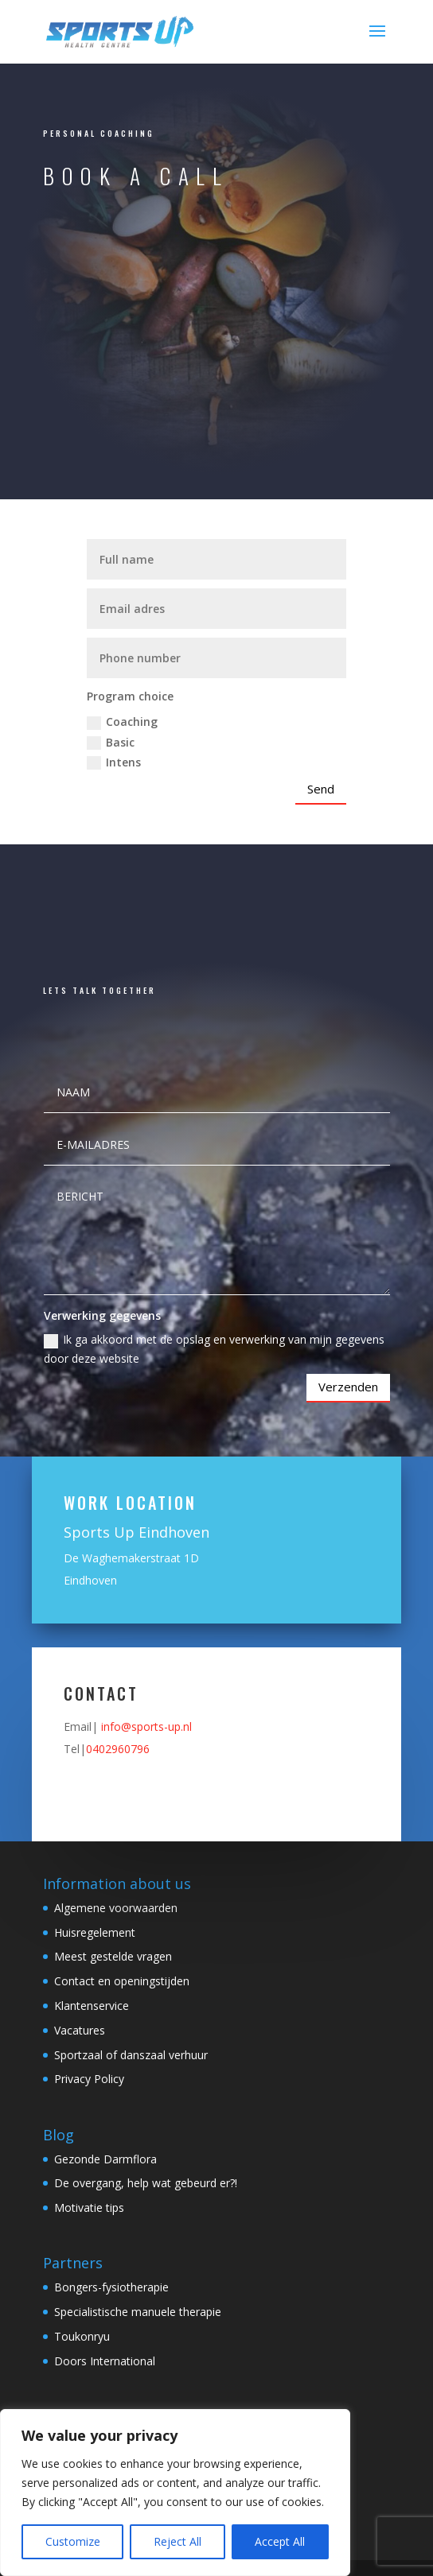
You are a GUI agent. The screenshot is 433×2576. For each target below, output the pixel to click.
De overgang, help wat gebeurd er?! (145, 2182)
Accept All (280, 2541)
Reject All (177, 2541)
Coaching (122, 722)
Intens (114, 762)
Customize (72, 2541)
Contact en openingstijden (121, 1980)
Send (320, 789)
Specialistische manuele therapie (137, 2311)
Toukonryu (82, 2336)
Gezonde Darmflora (105, 2159)
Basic (111, 743)
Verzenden (348, 1387)
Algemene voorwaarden (115, 1907)
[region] (175, 2492)
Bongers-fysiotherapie (111, 2287)
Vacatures (79, 2030)
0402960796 (118, 1748)
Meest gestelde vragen (113, 1956)
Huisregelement (94, 1932)
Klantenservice (91, 2005)
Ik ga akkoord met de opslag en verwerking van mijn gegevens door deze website (214, 1349)
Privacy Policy (89, 2078)
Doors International (104, 2360)
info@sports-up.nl (146, 1726)
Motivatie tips (89, 2207)
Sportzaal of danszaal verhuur (131, 2054)
